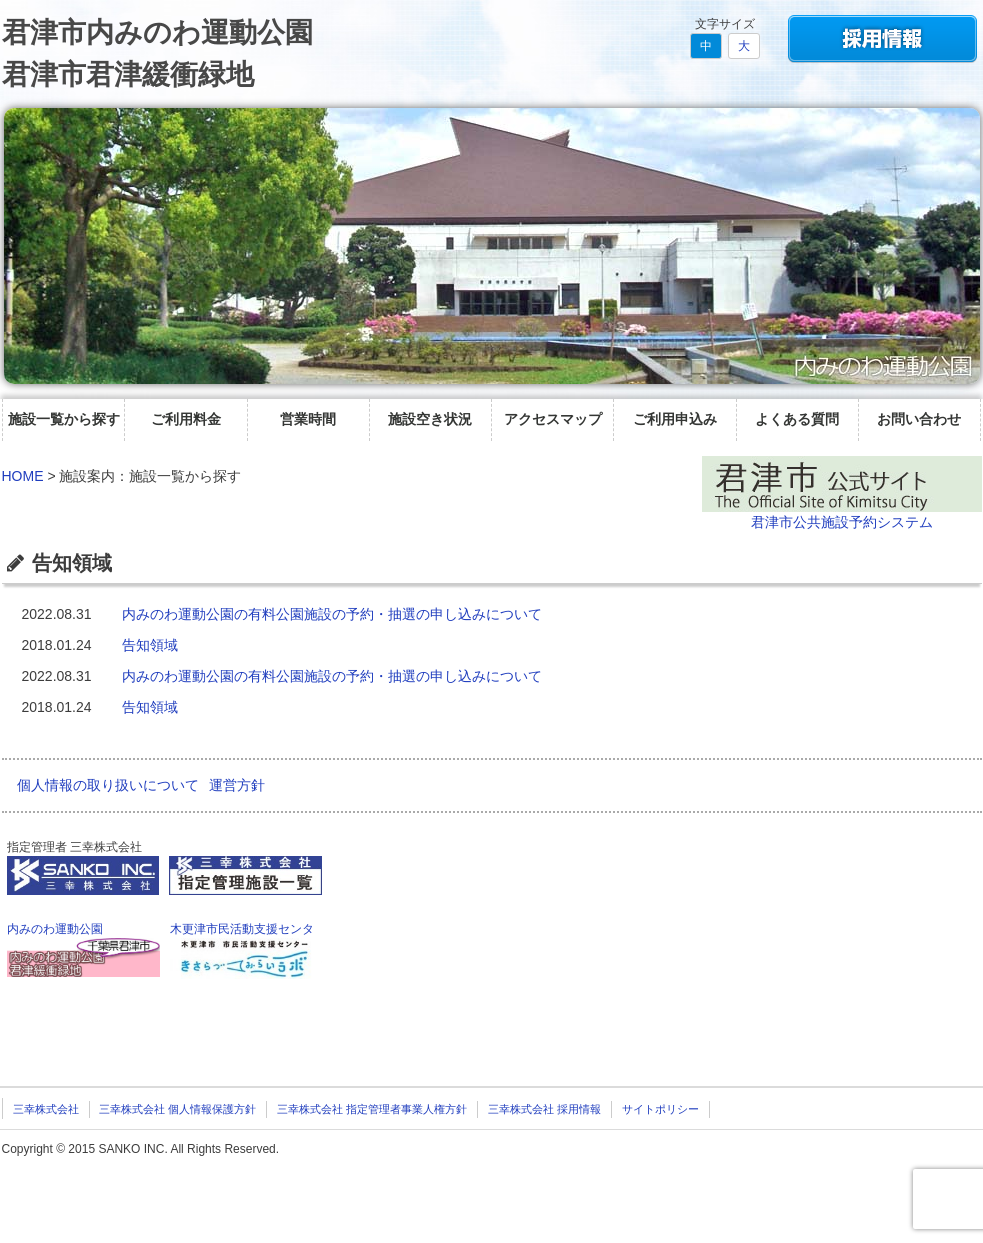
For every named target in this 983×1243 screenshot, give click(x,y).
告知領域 (150, 645)
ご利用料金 (186, 419)
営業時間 (308, 419)
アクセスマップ (553, 419)
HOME (23, 476)
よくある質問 (797, 419)
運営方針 (237, 785)
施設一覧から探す (64, 419)
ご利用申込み (675, 419)
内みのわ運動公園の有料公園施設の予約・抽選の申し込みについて (332, 614)
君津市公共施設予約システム (842, 522)
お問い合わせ (919, 419)
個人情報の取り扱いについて (108, 785)
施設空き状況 (430, 419)
